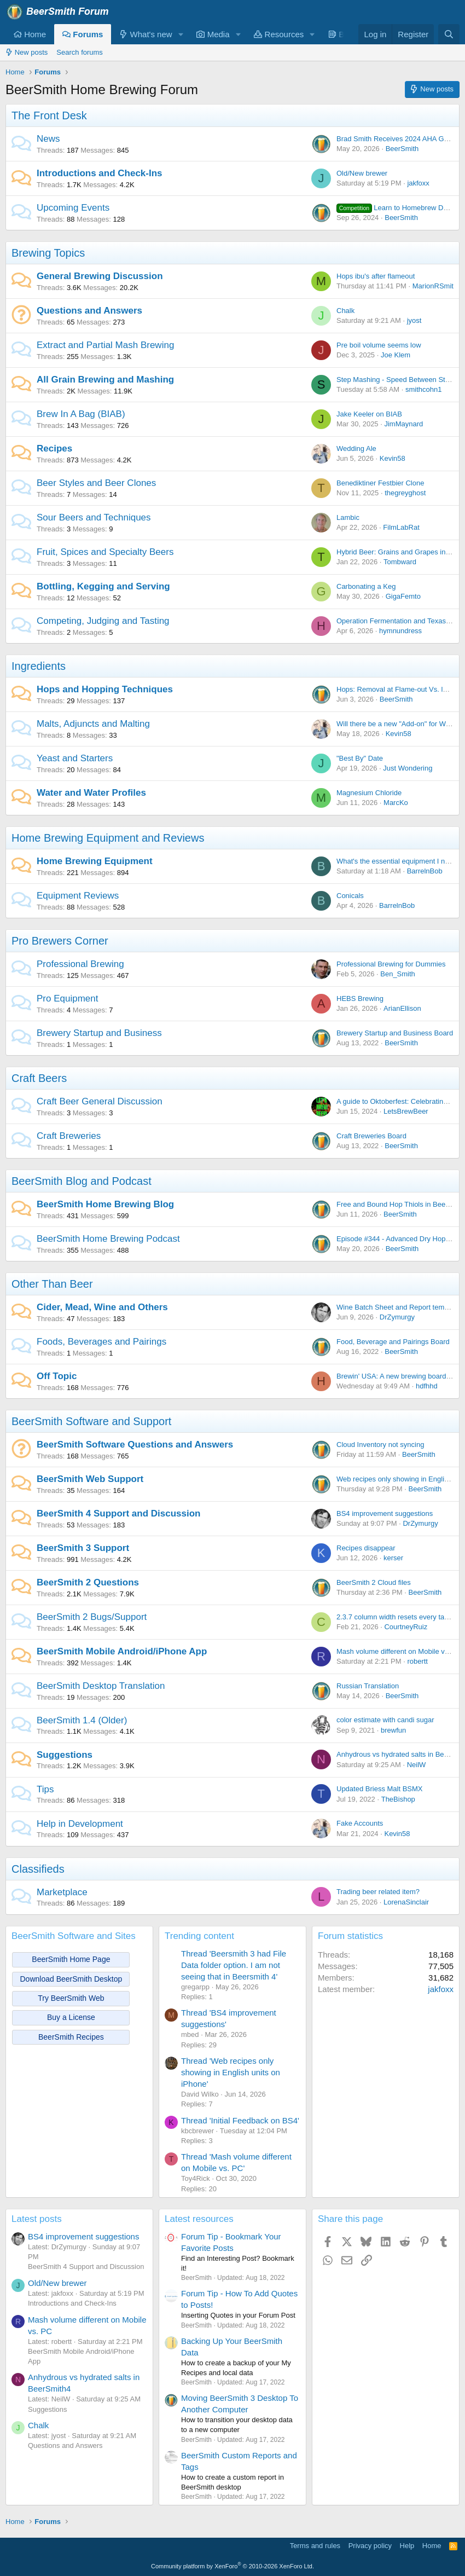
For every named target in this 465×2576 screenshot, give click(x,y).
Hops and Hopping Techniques (105, 689)
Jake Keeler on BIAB (369, 414)
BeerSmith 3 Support (83, 1548)
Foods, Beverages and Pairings (101, 1341)
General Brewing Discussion (100, 276)
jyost (414, 320)
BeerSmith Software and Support (91, 1421)
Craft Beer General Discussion (99, 1101)
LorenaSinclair (406, 1902)
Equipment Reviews (78, 895)
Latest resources (199, 2219)
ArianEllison (402, 1008)
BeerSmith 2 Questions (88, 1582)
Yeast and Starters (75, 758)
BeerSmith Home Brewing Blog (105, 1204)
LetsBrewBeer (405, 1111)
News (48, 139)
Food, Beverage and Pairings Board (393, 1342)
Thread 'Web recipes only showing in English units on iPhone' (230, 2072)
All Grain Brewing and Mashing (105, 379)
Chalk (345, 310)
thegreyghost (405, 493)
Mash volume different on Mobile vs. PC (399, 1651)
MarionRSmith (434, 286)
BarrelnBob (425, 871)
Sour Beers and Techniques (94, 517)
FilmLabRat (401, 527)
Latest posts (36, 2219)
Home (30, 34)
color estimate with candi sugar (385, 1720)
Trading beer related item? (378, 1892)
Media (212, 34)
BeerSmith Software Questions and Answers (135, 1444)
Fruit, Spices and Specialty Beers (105, 552)
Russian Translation (367, 1686)
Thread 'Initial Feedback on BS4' (240, 2120)
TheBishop (398, 1799)
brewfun (393, 1730)
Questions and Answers (89, 310)
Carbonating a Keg (366, 586)
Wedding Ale (356, 448)
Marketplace (62, 1892)
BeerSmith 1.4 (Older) (82, 1720)
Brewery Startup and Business (99, 1033)
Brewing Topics (48, 253)
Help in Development (80, 1824)
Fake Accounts (359, 1823)
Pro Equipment (67, 998)
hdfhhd (427, 1386)
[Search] (449, 34)
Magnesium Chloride (369, 793)
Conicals (350, 896)
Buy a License (71, 2017)
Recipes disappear (366, 1548)
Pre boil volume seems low (378, 345)
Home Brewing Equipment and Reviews (107, 838)
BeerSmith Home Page (71, 1959)
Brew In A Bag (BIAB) (81, 414)
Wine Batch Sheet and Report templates (399, 1307)
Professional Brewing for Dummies (390, 964)
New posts (26, 52)
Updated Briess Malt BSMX (379, 1789)
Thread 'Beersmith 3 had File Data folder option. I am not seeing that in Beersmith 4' (233, 1965)
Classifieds (38, 1869)
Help (407, 2546)
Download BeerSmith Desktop (71, 1979)
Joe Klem (395, 355)
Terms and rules (315, 2546)
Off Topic (57, 1376)
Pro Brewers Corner (59, 941)
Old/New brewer (361, 173)
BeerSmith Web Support (90, 1479)
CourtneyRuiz (405, 1627)
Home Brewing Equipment (95, 861)
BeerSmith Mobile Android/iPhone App (122, 1651)
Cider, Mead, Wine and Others (102, 1307)
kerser (393, 1558)
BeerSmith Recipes (71, 2037)
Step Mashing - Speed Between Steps (396, 379)
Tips (45, 1789)
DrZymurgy (397, 1317)
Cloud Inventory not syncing (380, 1444)
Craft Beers (39, 1078)
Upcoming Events (73, 207)
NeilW (416, 1765)
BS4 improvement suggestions (384, 1513)
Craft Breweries (69, 1136)
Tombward (399, 562)
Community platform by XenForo (232, 2566)
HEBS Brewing (359, 998)
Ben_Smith (397, 974)
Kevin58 (392, 458)
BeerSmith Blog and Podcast (81, 1181)
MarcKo (395, 802)
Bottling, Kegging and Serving (103, 586)
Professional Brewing (80, 964)
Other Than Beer (52, 1284)
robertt (417, 1661)
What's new (145, 34)
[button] (180, 34)
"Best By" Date (359, 758)
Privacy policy (370, 2546)
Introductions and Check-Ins (99, 173)
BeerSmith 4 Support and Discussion (118, 1513)
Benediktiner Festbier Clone (380, 483)
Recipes (54, 448)
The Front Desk (49, 115)
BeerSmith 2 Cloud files (373, 1582)
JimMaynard (403, 424)
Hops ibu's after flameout (375, 276)
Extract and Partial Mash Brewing (105, 345)
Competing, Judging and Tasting (103, 621)
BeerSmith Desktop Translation (101, 1686)
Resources (279, 34)
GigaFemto (403, 596)
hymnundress (400, 631)
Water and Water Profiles (91, 793)
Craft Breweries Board (371, 1136)
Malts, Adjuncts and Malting (93, 724)
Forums (82, 34)
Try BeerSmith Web (71, 1998)
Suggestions (64, 1755)
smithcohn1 (423, 389)
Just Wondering (407, 768)
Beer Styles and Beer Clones (96, 483)
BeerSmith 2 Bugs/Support (92, 1617)
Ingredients (38, 666)
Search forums (79, 52)
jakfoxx (418, 183)
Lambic (347, 517)
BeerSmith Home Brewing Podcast (108, 1239)
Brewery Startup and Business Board (394, 1033)
